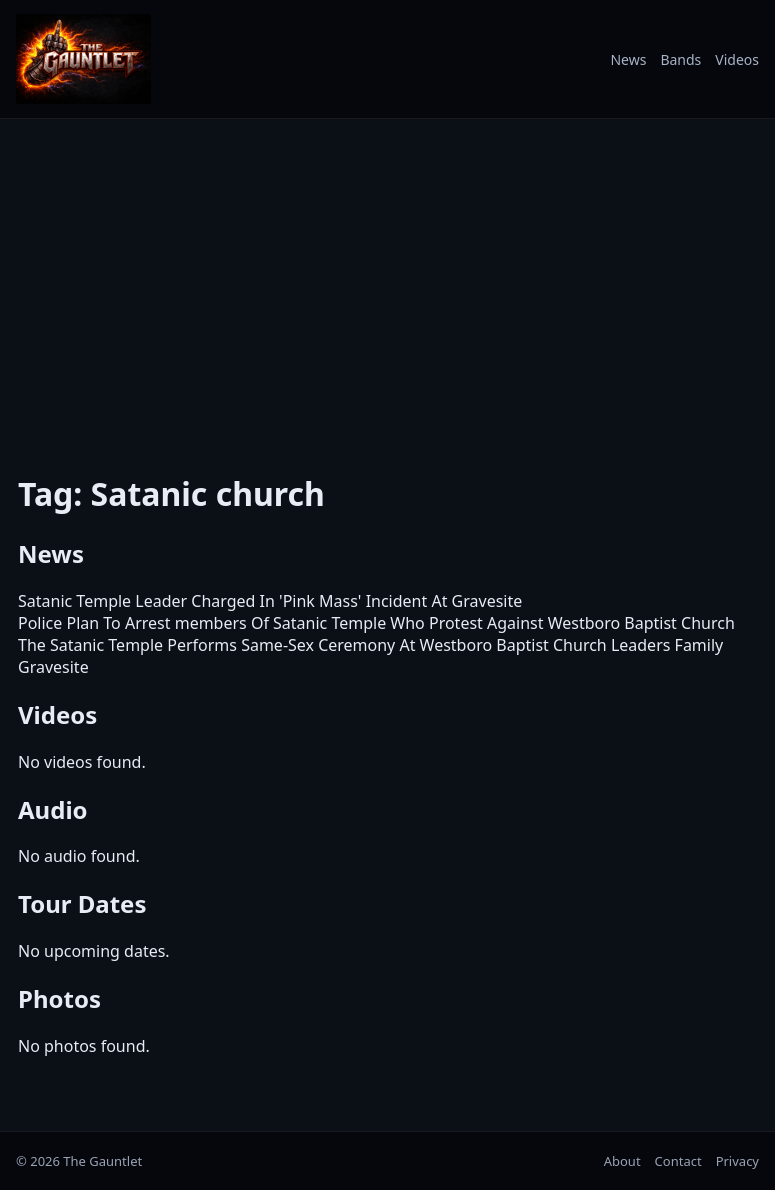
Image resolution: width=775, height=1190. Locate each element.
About (622, 1161)
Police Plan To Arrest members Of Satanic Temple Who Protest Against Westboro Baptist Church (376, 623)
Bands (680, 59)
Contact (678, 1161)
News (628, 59)
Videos (737, 59)
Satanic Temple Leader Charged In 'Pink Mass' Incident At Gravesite (270, 601)
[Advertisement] (387, 283)
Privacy (737, 1161)
